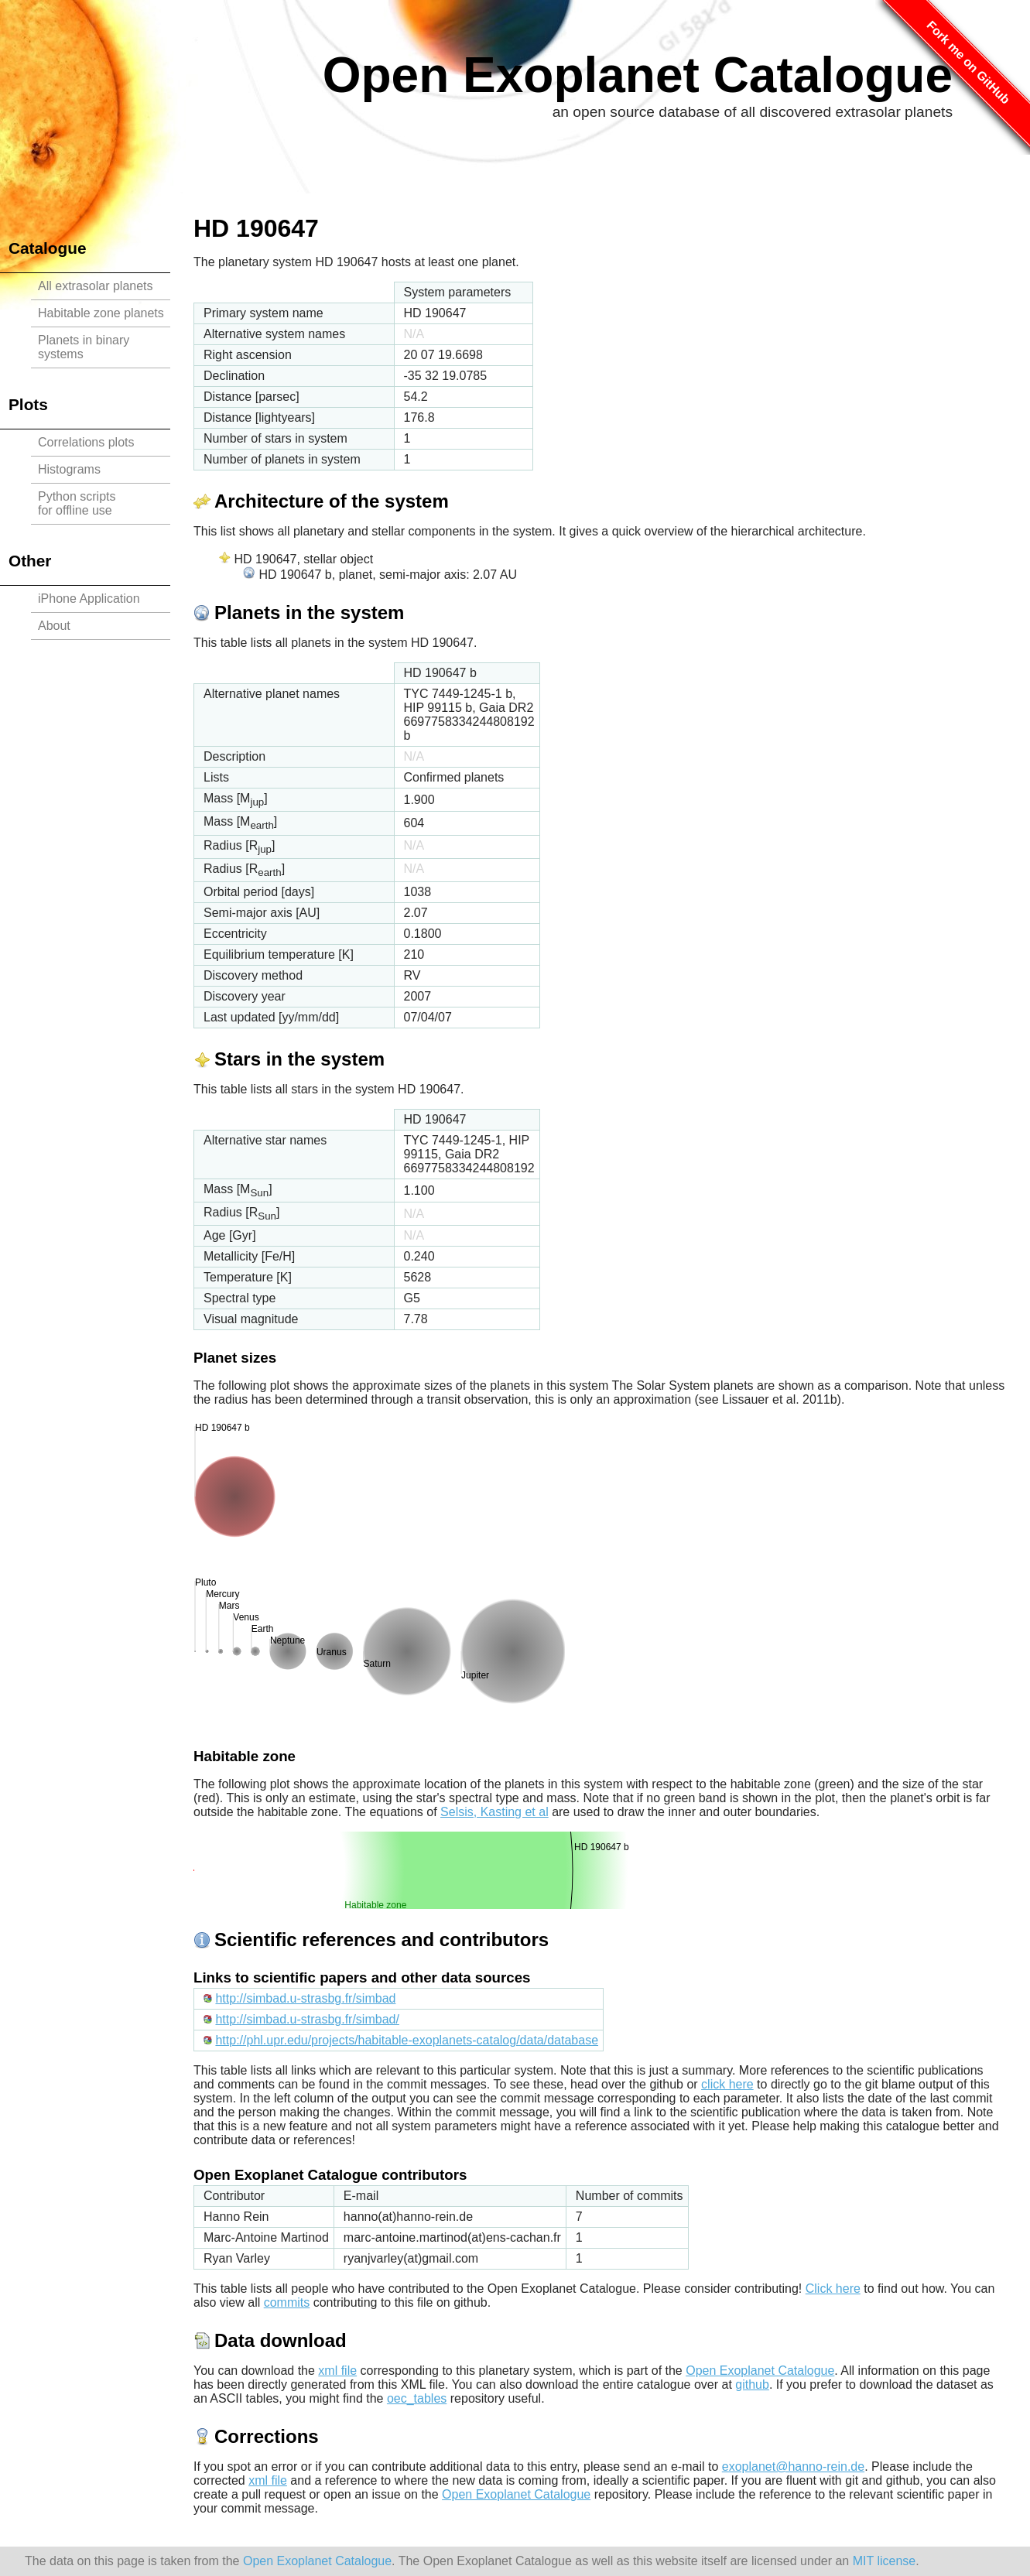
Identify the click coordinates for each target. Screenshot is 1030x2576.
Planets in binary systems (83, 347)
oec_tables (417, 2398)
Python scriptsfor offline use (76, 503)
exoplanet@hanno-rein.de (793, 2466)
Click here (833, 2288)
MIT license (884, 2560)
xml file (337, 2370)
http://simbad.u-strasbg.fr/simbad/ (307, 2019)
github (752, 2384)
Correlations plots (86, 442)
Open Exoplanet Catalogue (638, 75)
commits (287, 2302)
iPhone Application (89, 598)
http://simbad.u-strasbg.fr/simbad (305, 1998)
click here (727, 2084)
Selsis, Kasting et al (494, 1811)
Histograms (69, 469)
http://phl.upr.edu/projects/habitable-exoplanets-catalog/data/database (406, 2040)
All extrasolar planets (95, 285)
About (54, 625)
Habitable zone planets (101, 313)
